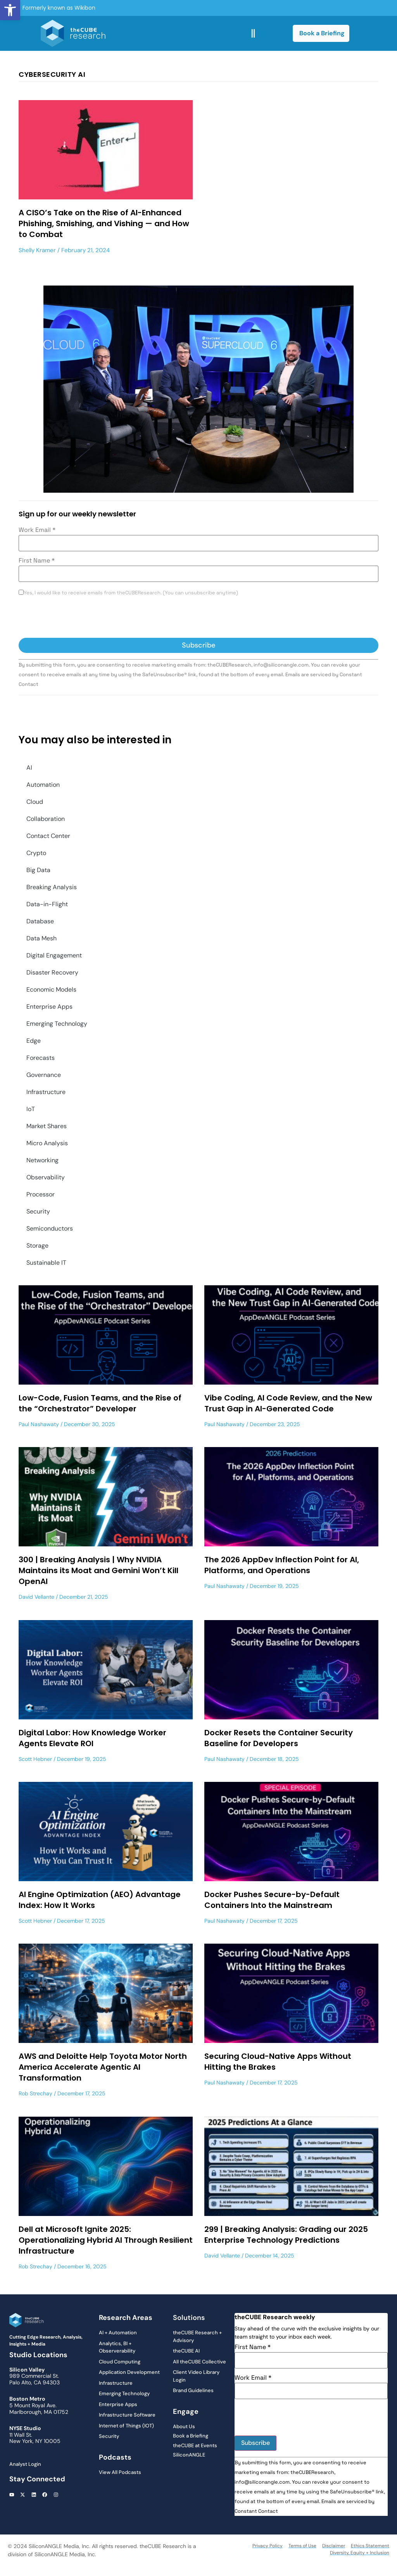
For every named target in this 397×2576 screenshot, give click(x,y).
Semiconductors (49, 1228)
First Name (37, 560)
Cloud (34, 802)
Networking (42, 1160)
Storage (37, 1245)
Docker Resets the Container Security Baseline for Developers (278, 1738)
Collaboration (45, 819)
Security (38, 1211)
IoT (30, 1109)
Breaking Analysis (51, 887)
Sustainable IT (46, 1263)
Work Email (37, 530)
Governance (43, 1075)
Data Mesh (41, 938)
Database (40, 921)
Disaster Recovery (52, 972)
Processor (40, 1194)
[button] (10, 10)
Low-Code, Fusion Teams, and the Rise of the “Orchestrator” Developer (100, 1403)
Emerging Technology (56, 1024)
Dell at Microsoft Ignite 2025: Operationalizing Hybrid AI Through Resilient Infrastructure (106, 2240)
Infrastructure (46, 1092)
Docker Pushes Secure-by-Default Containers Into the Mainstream (272, 1900)
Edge (33, 1041)
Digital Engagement (54, 955)
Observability (45, 1177)
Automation (43, 785)
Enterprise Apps (49, 1006)
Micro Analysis (47, 1143)
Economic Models (51, 989)
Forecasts (40, 1058)
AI (29, 767)
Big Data (38, 870)
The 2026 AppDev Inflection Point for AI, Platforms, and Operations (281, 1565)
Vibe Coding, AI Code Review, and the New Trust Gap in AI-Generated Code (288, 1403)
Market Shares (46, 1126)
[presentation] (77, 619)
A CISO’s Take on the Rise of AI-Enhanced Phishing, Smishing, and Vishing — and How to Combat (104, 223)
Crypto (36, 853)
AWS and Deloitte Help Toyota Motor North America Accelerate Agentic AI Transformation (103, 2067)
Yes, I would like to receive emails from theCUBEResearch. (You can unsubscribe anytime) (131, 593)
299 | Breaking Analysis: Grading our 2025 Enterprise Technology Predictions (286, 2234)
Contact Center (48, 836)
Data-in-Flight (47, 904)
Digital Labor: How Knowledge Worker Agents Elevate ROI (92, 1738)
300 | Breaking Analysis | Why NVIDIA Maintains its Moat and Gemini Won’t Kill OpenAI (98, 1570)
